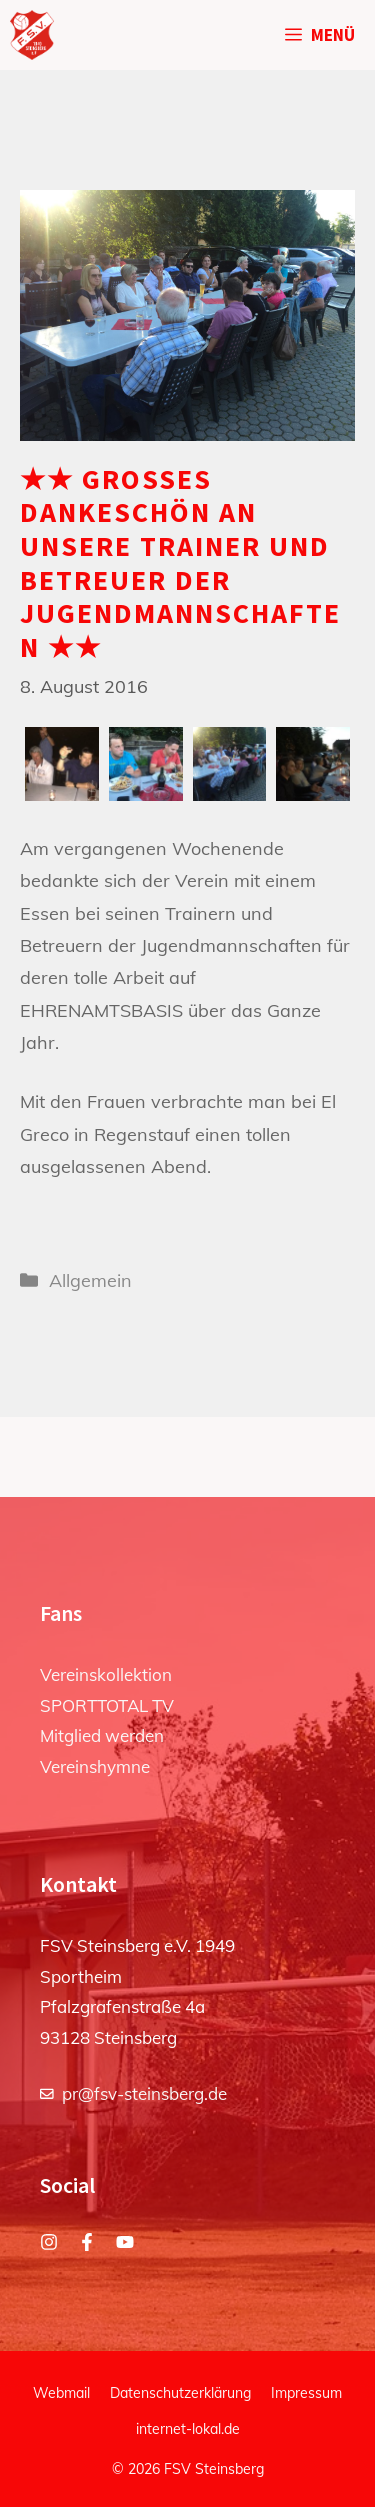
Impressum (306, 2393)
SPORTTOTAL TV (107, 1705)
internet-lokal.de (188, 2429)
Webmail (61, 2393)
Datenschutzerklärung (180, 2393)
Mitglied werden (102, 1735)
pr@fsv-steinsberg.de (144, 2093)
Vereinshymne (95, 1766)
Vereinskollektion (106, 1674)
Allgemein (90, 1280)
